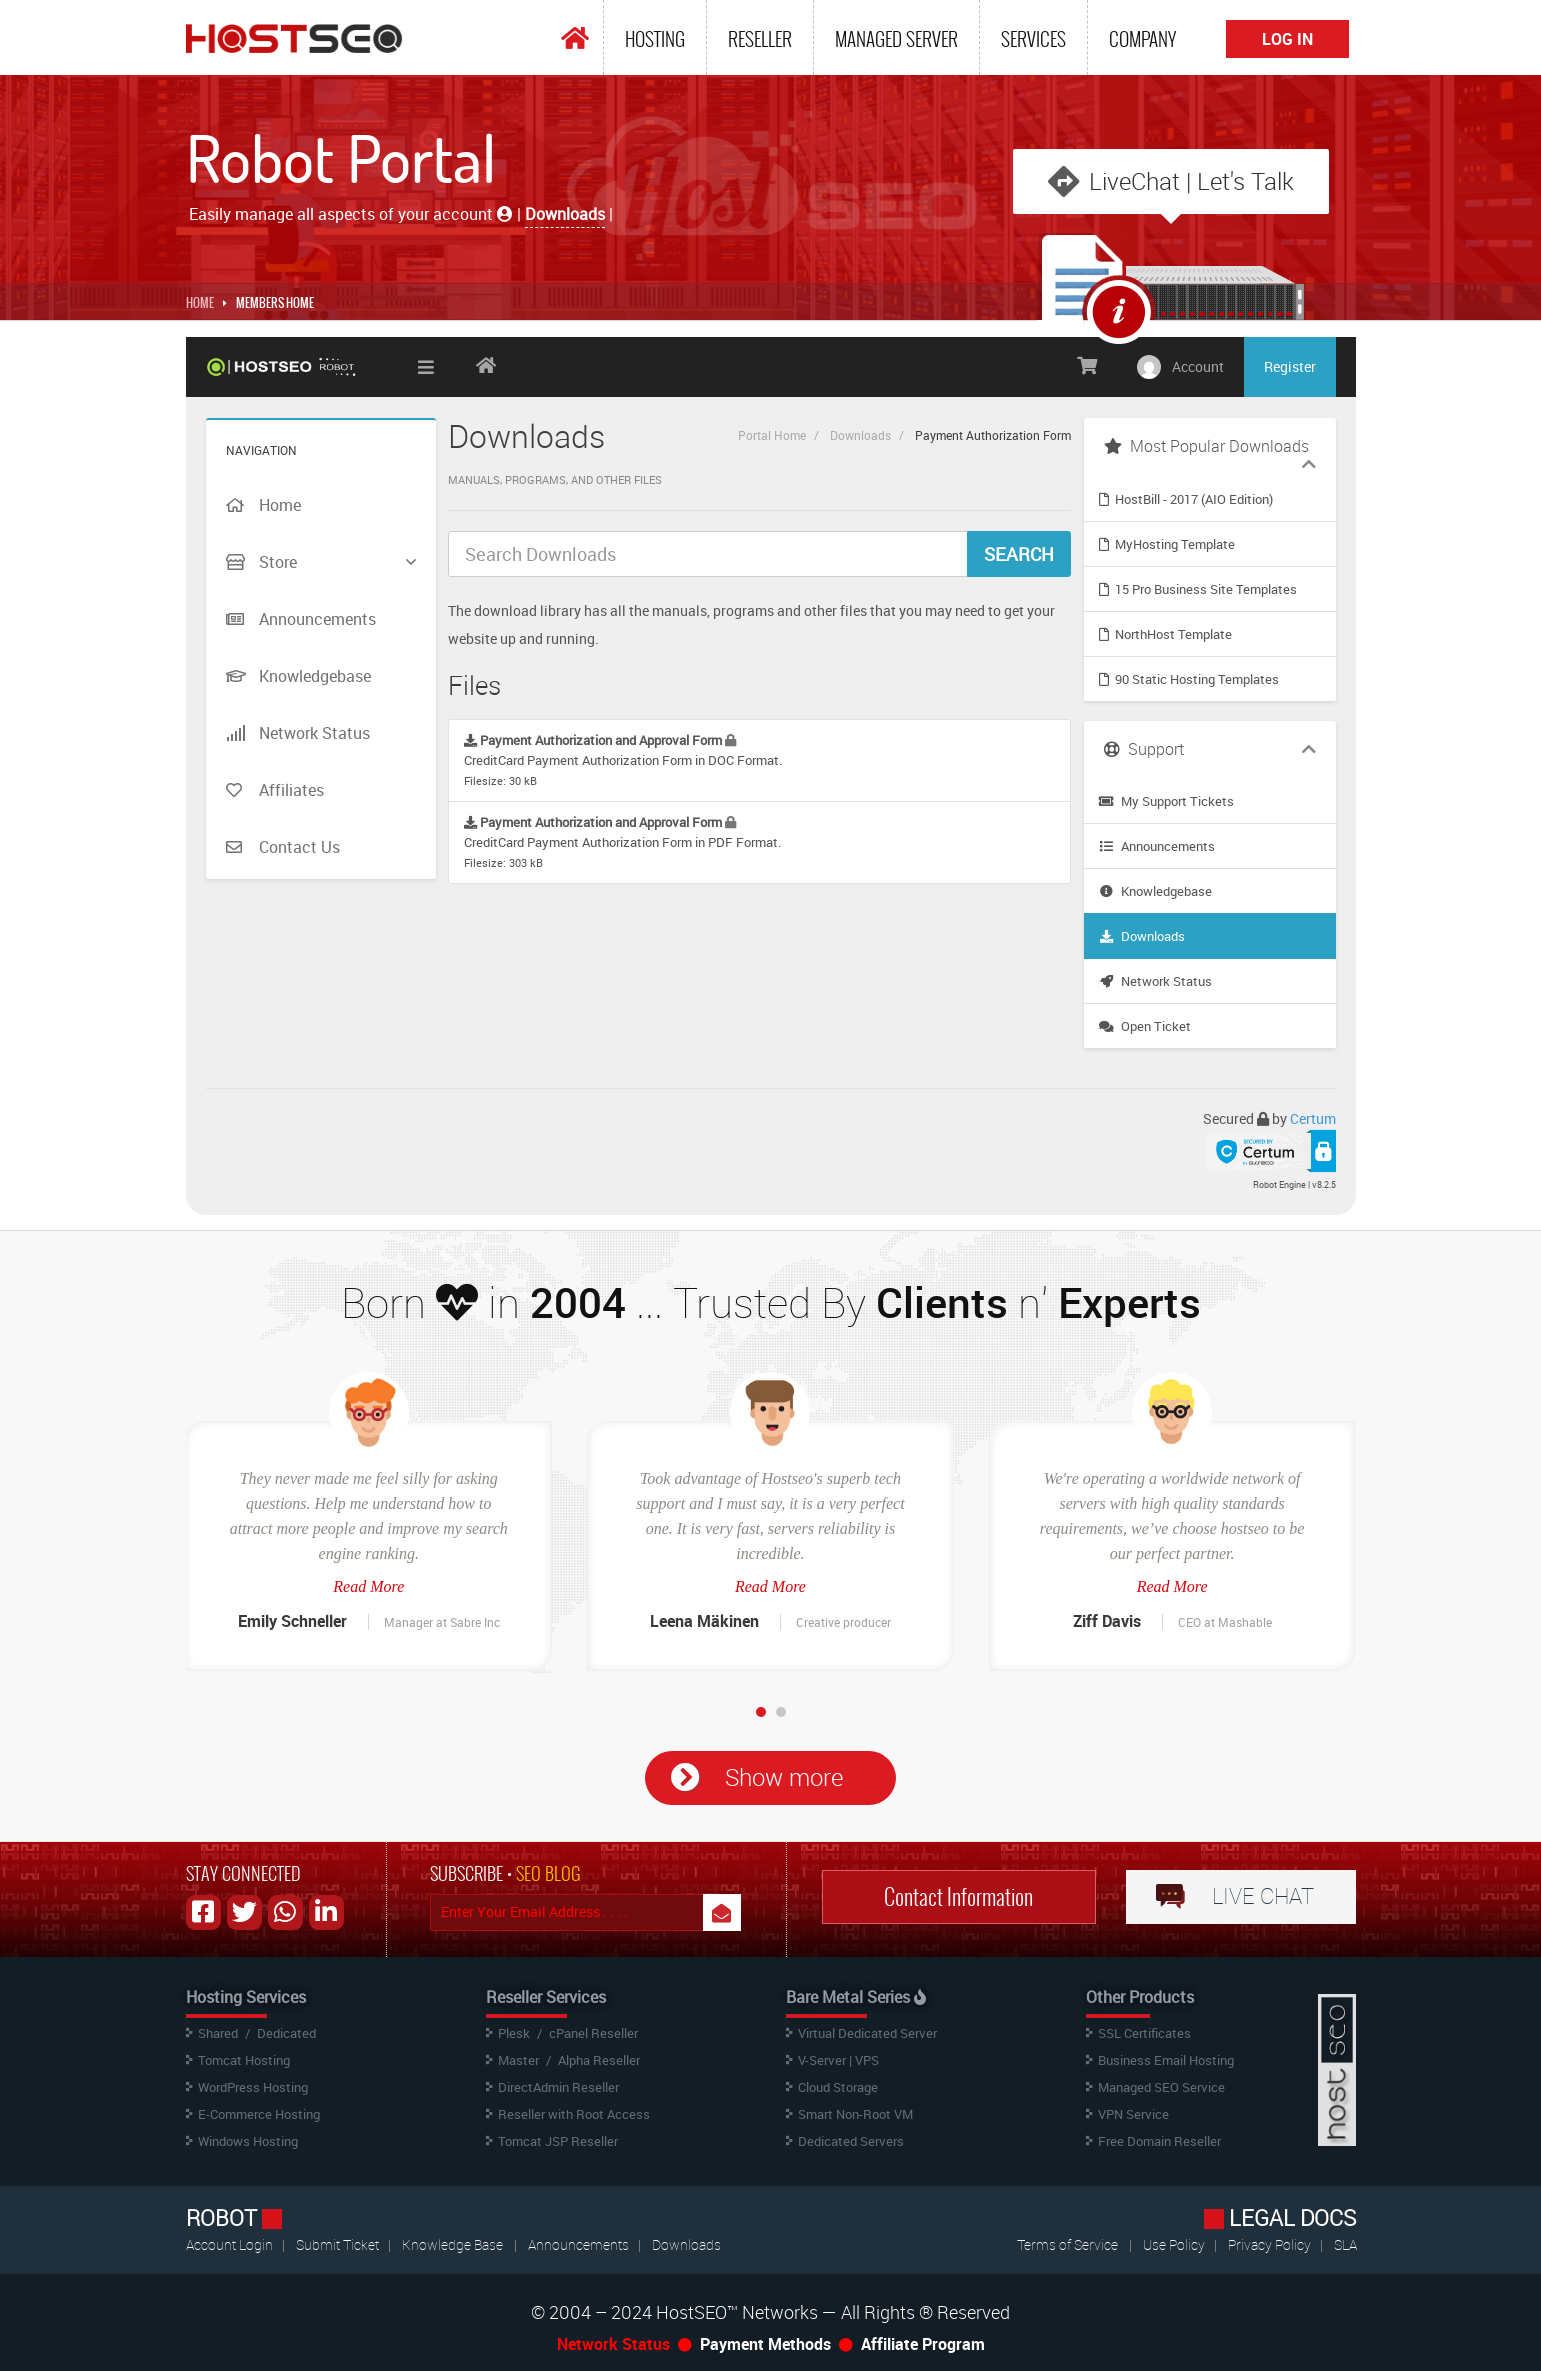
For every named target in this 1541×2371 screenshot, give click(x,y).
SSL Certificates (1144, 2033)
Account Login (231, 2244)
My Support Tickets (1166, 801)
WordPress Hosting (253, 2087)
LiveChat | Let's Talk (1191, 181)
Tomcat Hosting (244, 2060)
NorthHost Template (1165, 634)
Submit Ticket (339, 2244)
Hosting (655, 39)
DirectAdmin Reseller (558, 2087)
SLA (1345, 2244)
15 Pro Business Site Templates (1198, 589)
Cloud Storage (838, 2087)
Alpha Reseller (599, 2060)
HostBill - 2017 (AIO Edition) (1186, 499)
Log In (1287, 39)
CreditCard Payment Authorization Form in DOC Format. (623, 759)
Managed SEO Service (1161, 2087)
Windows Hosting (248, 2141)
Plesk (514, 2033)
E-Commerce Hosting (259, 2114)
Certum (1313, 1118)
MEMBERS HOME (275, 303)
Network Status (1155, 981)
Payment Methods (765, 2344)
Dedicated (286, 2033)
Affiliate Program (923, 2344)
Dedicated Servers (851, 2141)
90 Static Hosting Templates (1189, 679)
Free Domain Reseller (1159, 2141)
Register (1290, 366)
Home (200, 303)
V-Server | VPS (838, 2060)
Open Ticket (1145, 1026)
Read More (368, 1586)
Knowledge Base (452, 2244)
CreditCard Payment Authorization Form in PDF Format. (622, 841)
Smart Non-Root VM (855, 2114)
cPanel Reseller (593, 2033)
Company (1142, 39)
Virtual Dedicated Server (867, 2033)
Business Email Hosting (1166, 2060)
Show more (784, 1777)
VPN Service (1133, 2114)
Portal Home (772, 435)
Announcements (1157, 846)
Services (1033, 39)
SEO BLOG (548, 1873)
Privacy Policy (1271, 2244)
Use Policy (1175, 2244)
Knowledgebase (1155, 891)
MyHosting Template (1167, 544)
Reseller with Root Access (574, 2114)
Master (518, 2060)
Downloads (860, 435)
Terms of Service (1067, 2244)
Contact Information (958, 1897)
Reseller (760, 39)
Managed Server (896, 39)
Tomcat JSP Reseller (558, 2141)
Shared (218, 2033)
